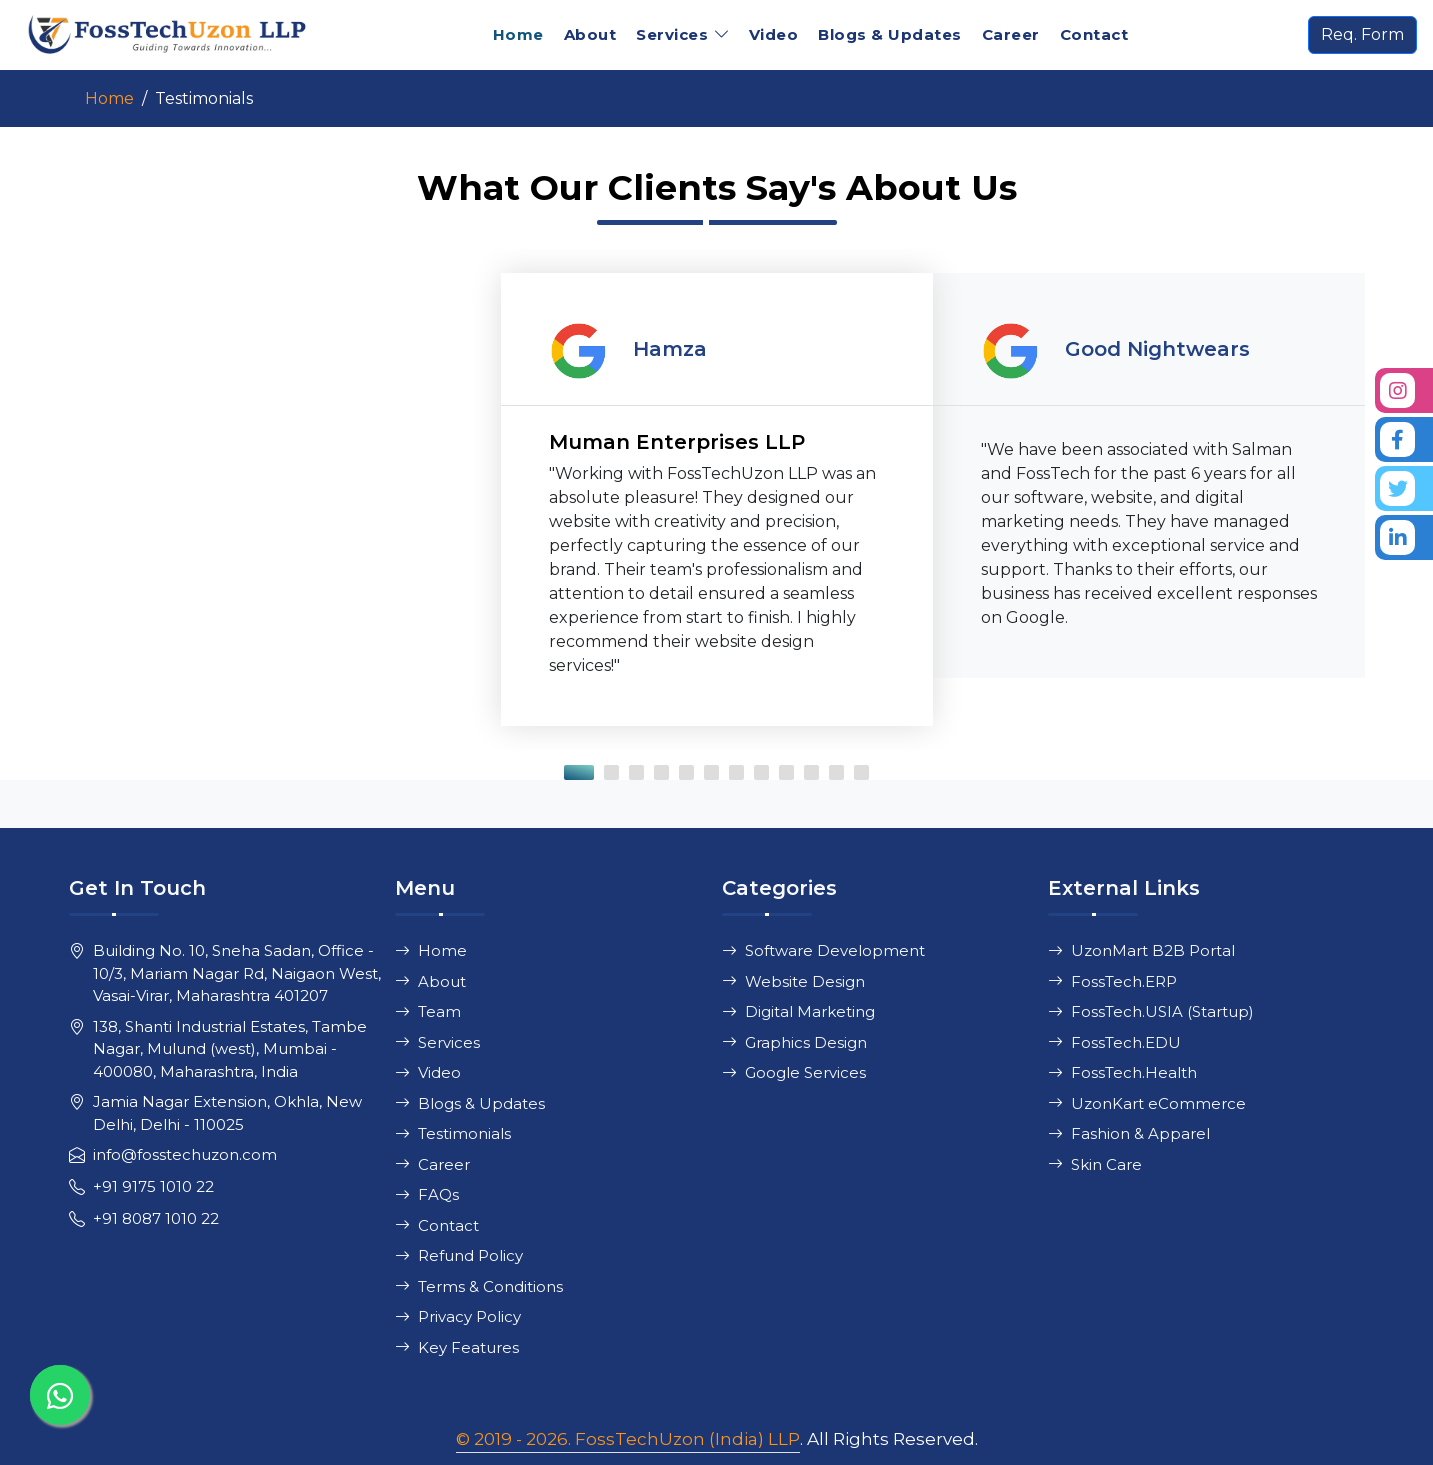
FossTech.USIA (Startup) (1151, 1011)
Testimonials (453, 1133)
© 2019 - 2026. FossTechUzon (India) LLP (628, 1439)
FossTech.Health (1122, 1072)
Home (518, 34)
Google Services (794, 1072)
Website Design (793, 981)
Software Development (823, 950)
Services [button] (672, 34)
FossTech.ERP (1112, 981)
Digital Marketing (798, 1011)
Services (437, 1042)
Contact (1094, 34)
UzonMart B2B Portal (1141, 950)
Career (1011, 34)
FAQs (427, 1194)
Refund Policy (459, 1255)
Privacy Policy (458, 1316)
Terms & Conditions (479, 1286)
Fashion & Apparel (1129, 1133)
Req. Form (1362, 34)
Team (428, 1011)
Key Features (457, 1347)
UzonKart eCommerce (1147, 1103)
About (590, 34)
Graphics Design (794, 1042)
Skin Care (1095, 1164)
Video (774, 34)
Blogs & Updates (890, 34)
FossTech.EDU (1114, 1042)
